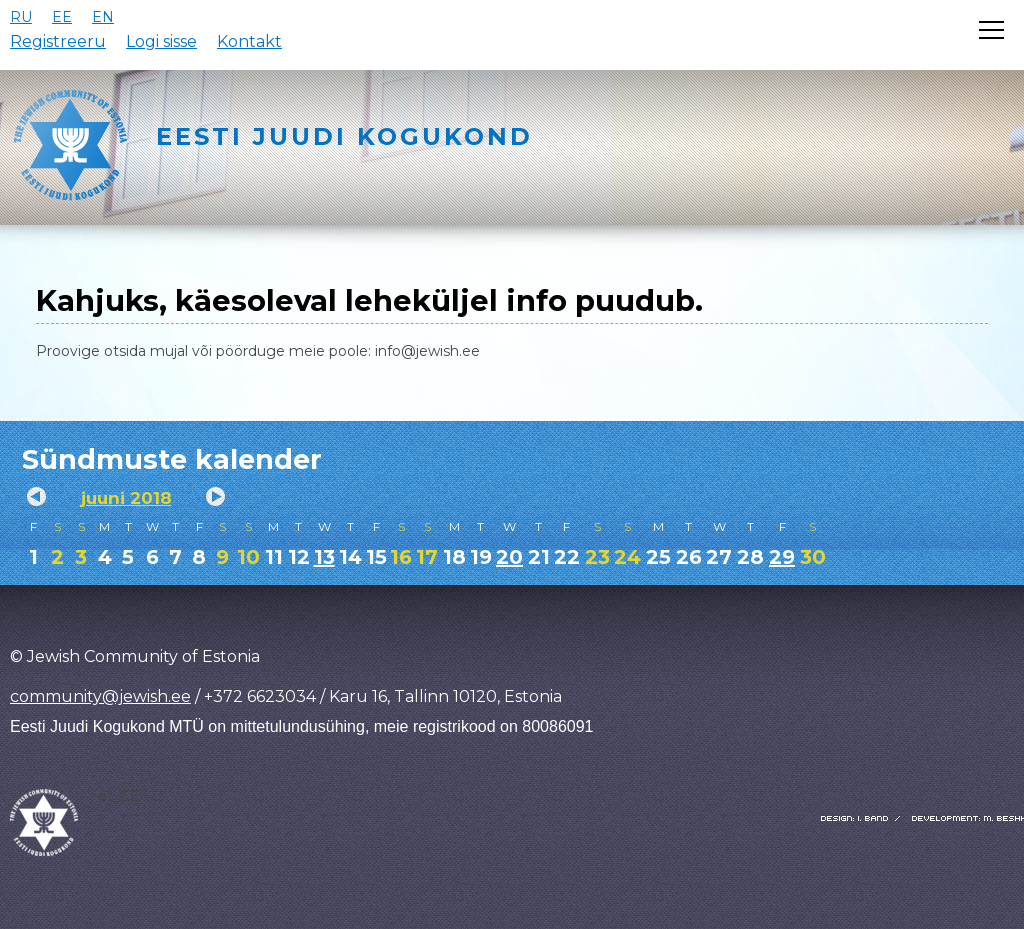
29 (782, 557)
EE (62, 17)
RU (21, 17)
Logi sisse (161, 41)
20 (509, 557)
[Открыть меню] (991, 30)
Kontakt (249, 41)
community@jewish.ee (100, 696)
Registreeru (58, 41)
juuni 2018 (126, 498)
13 (324, 557)
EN (103, 17)
